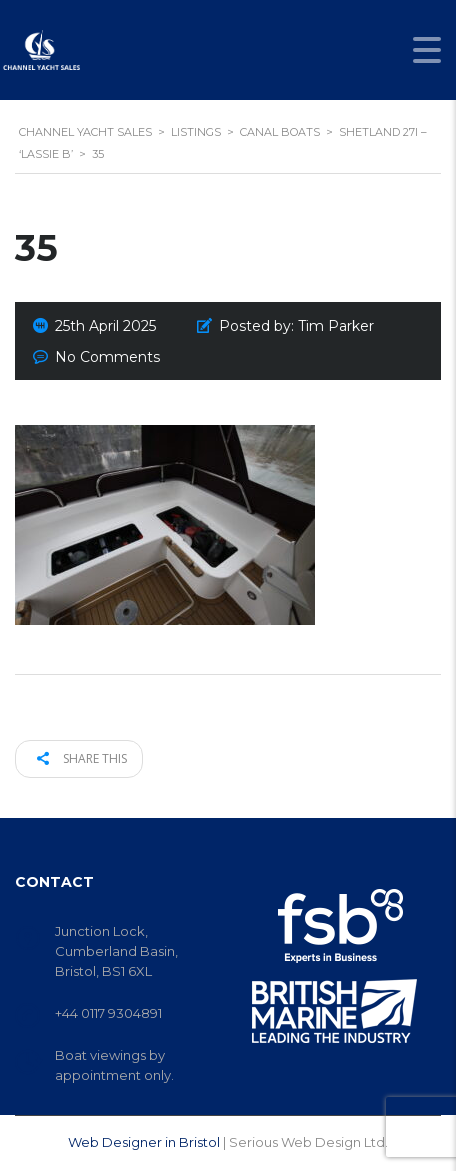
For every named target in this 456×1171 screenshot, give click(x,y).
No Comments (107, 357)
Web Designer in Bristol (144, 1142)
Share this (82, 758)
